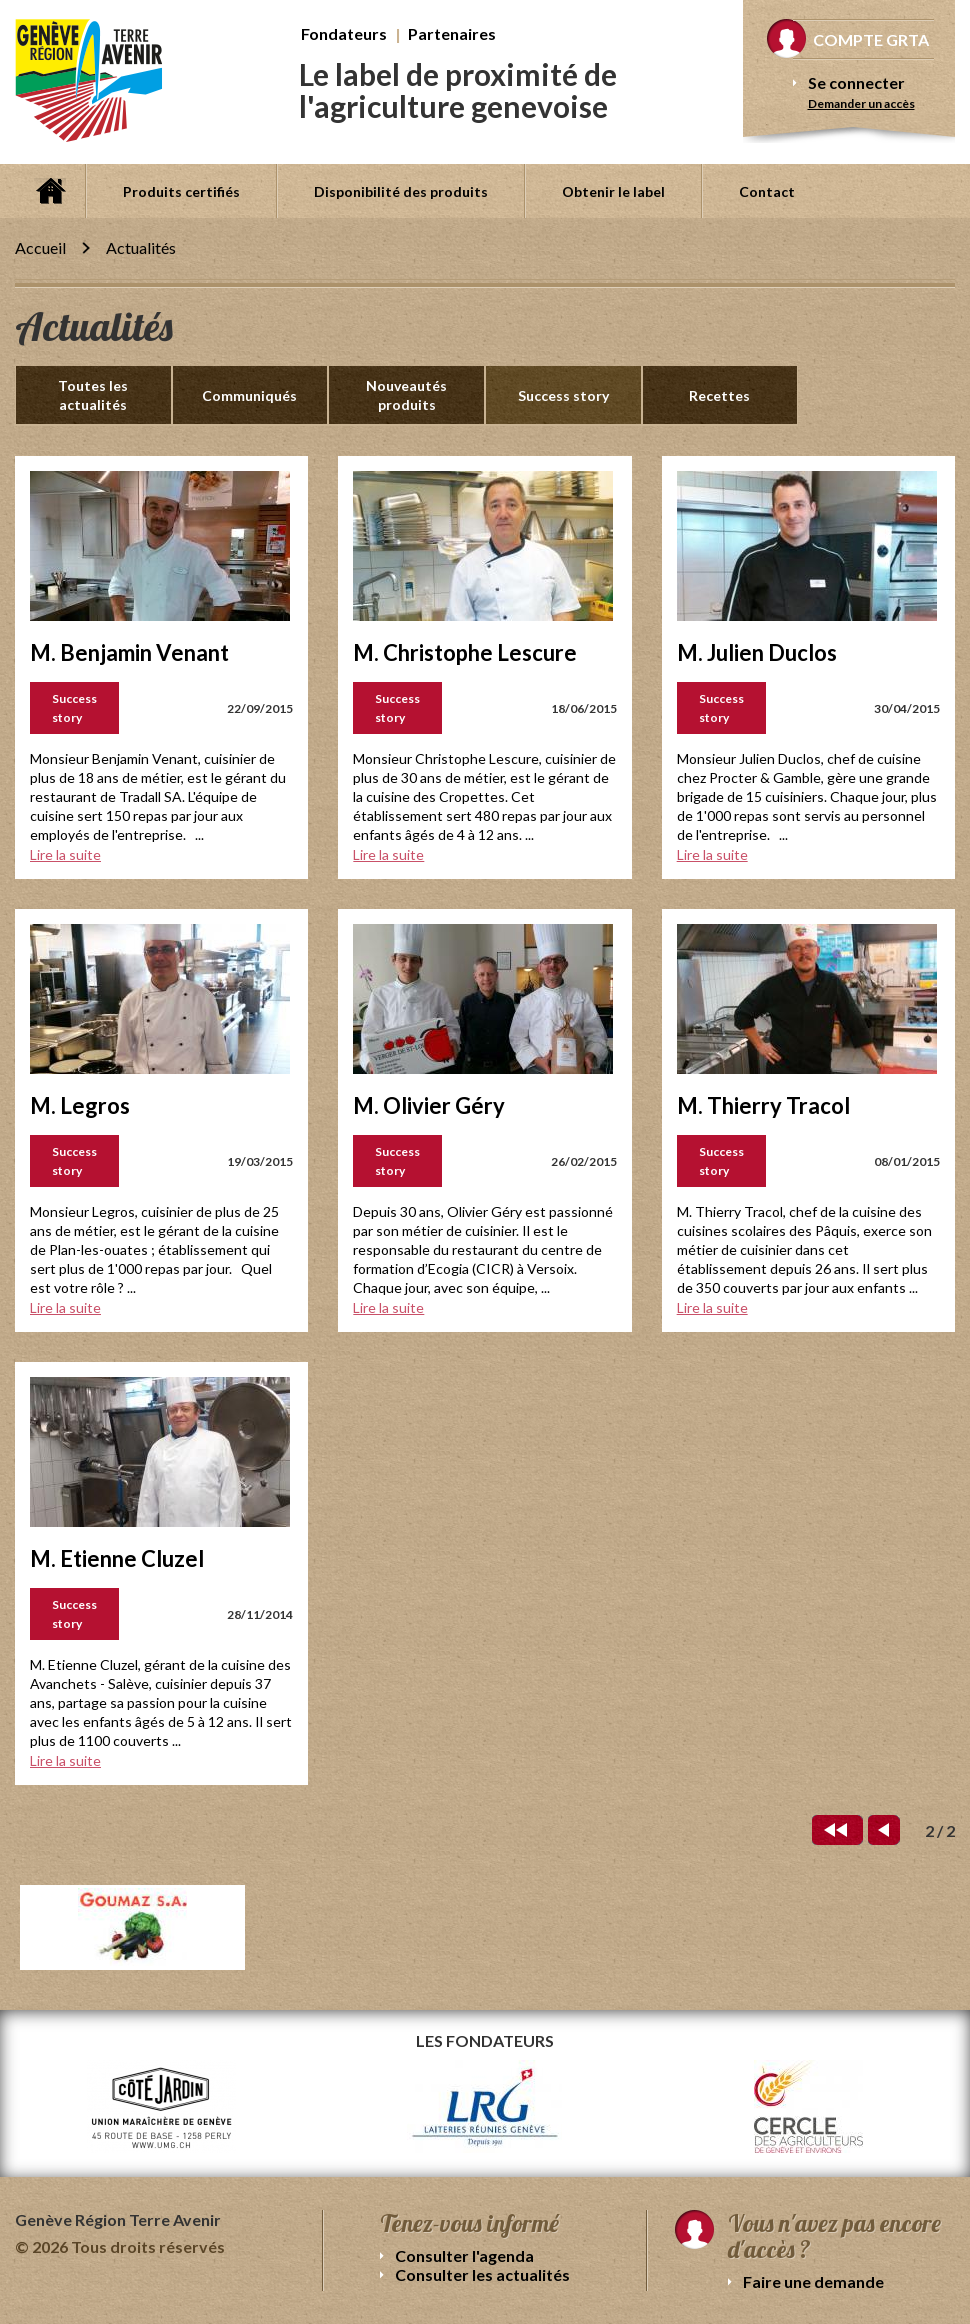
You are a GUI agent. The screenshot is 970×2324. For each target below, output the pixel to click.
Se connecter (856, 82)
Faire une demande (813, 2281)
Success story (563, 395)
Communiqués (249, 395)
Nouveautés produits (406, 395)
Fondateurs (344, 33)
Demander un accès (861, 103)
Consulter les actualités (482, 2274)
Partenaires (452, 33)
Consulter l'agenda (464, 2255)
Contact (767, 191)
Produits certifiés (181, 191)
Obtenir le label (613, 191)
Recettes (719, 395)
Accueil (50, 191)
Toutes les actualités (93, 395)
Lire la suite (65, 854)
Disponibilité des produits (401, 191)
